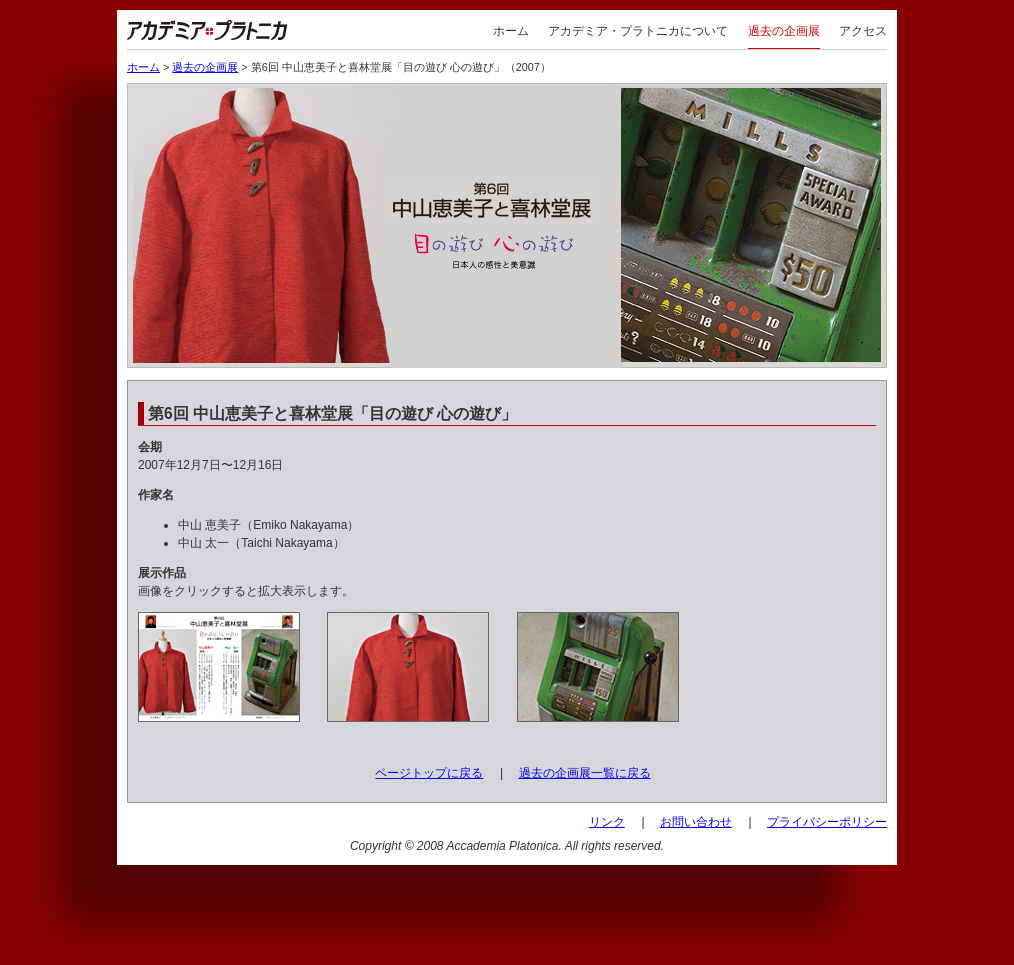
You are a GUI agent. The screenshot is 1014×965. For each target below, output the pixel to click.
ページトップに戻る (429, 773)
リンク (607, 822)
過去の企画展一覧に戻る (585, 773)
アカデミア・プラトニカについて (638, 31)
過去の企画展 (784, 31)
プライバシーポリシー (827, 822)
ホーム (511, 31)
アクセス (863, 31)
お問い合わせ (696, 822)
